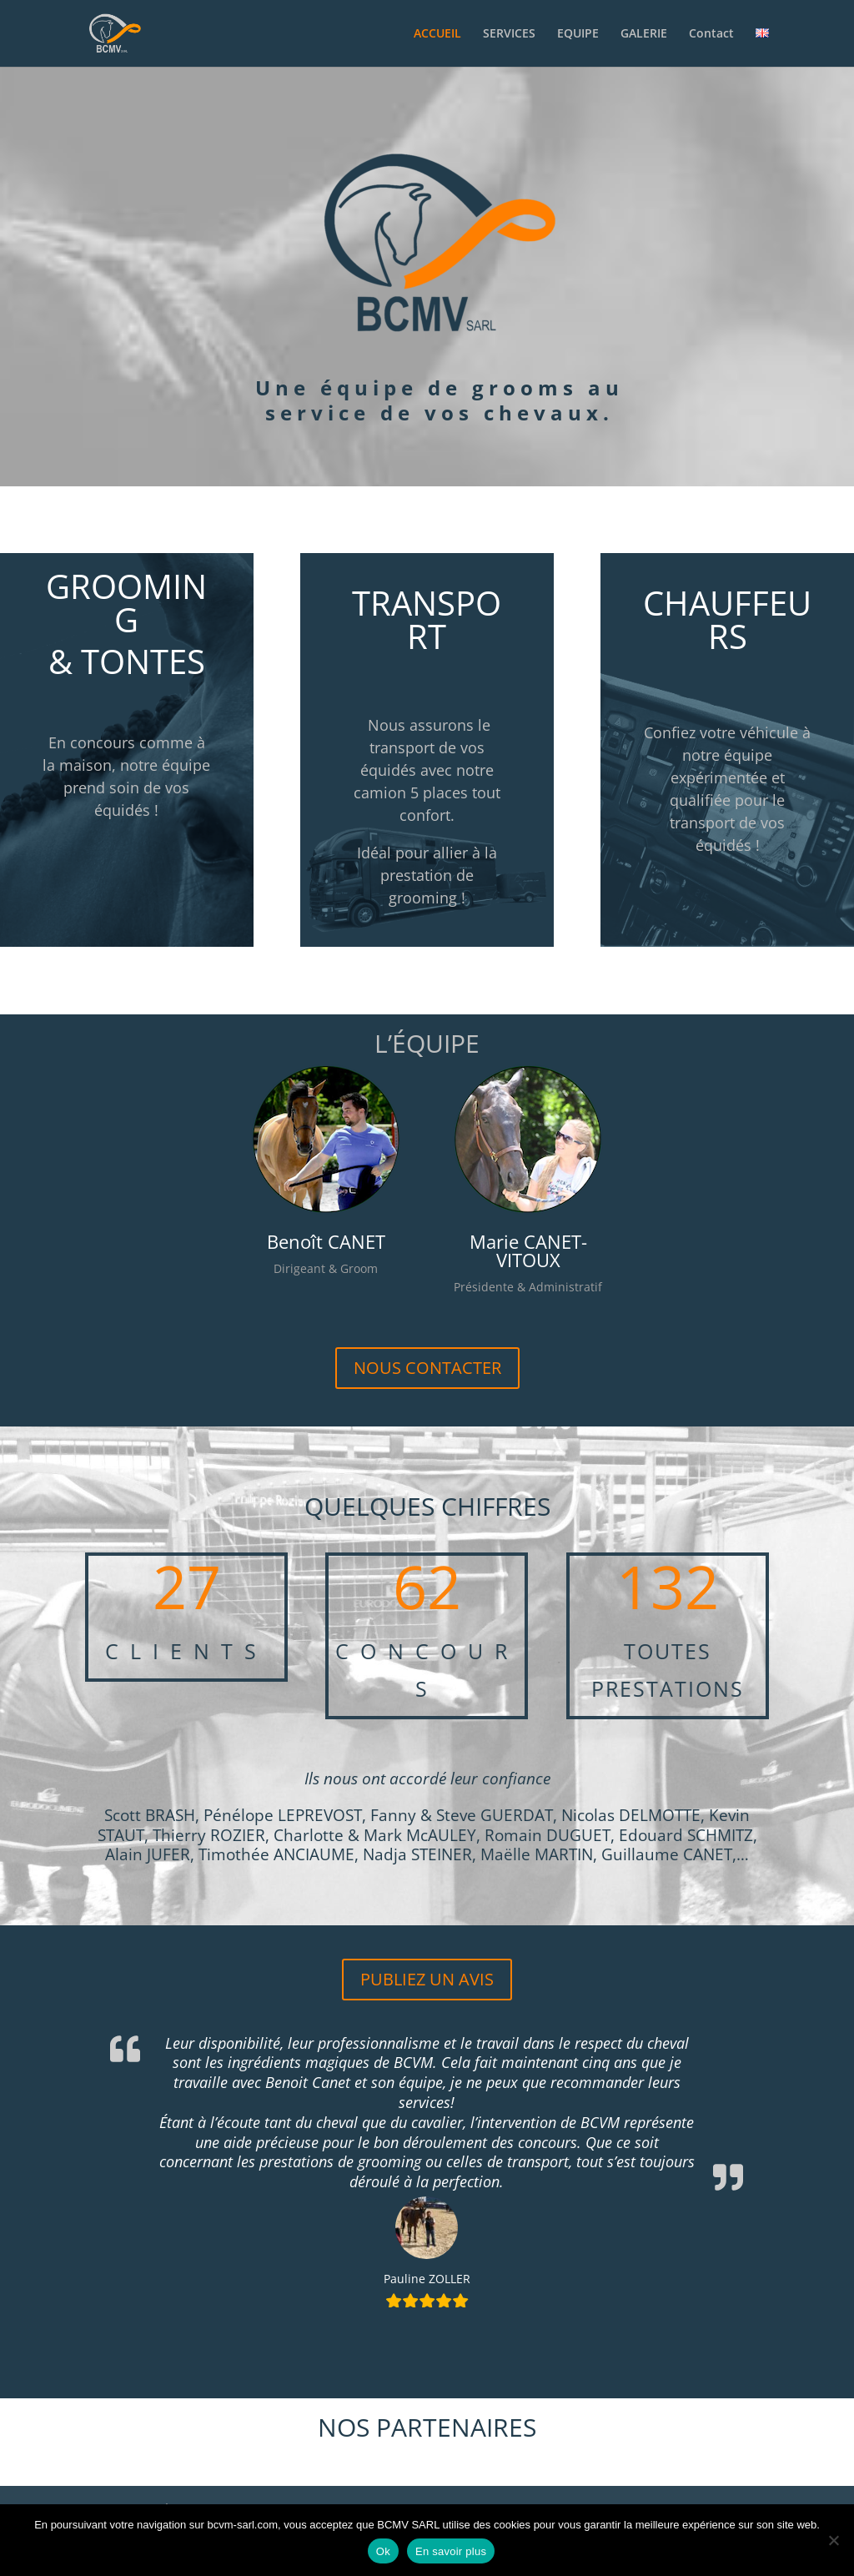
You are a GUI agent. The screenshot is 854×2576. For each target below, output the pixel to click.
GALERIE (643, 34)
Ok (383, 2551)
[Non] (833, 2540)
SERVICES (509, 34)
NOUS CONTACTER (427, 1367)
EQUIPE (578, 34)
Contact (711, 34)
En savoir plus (450, 2551)
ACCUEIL (437, 34)
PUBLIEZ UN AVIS (427, 1979)
